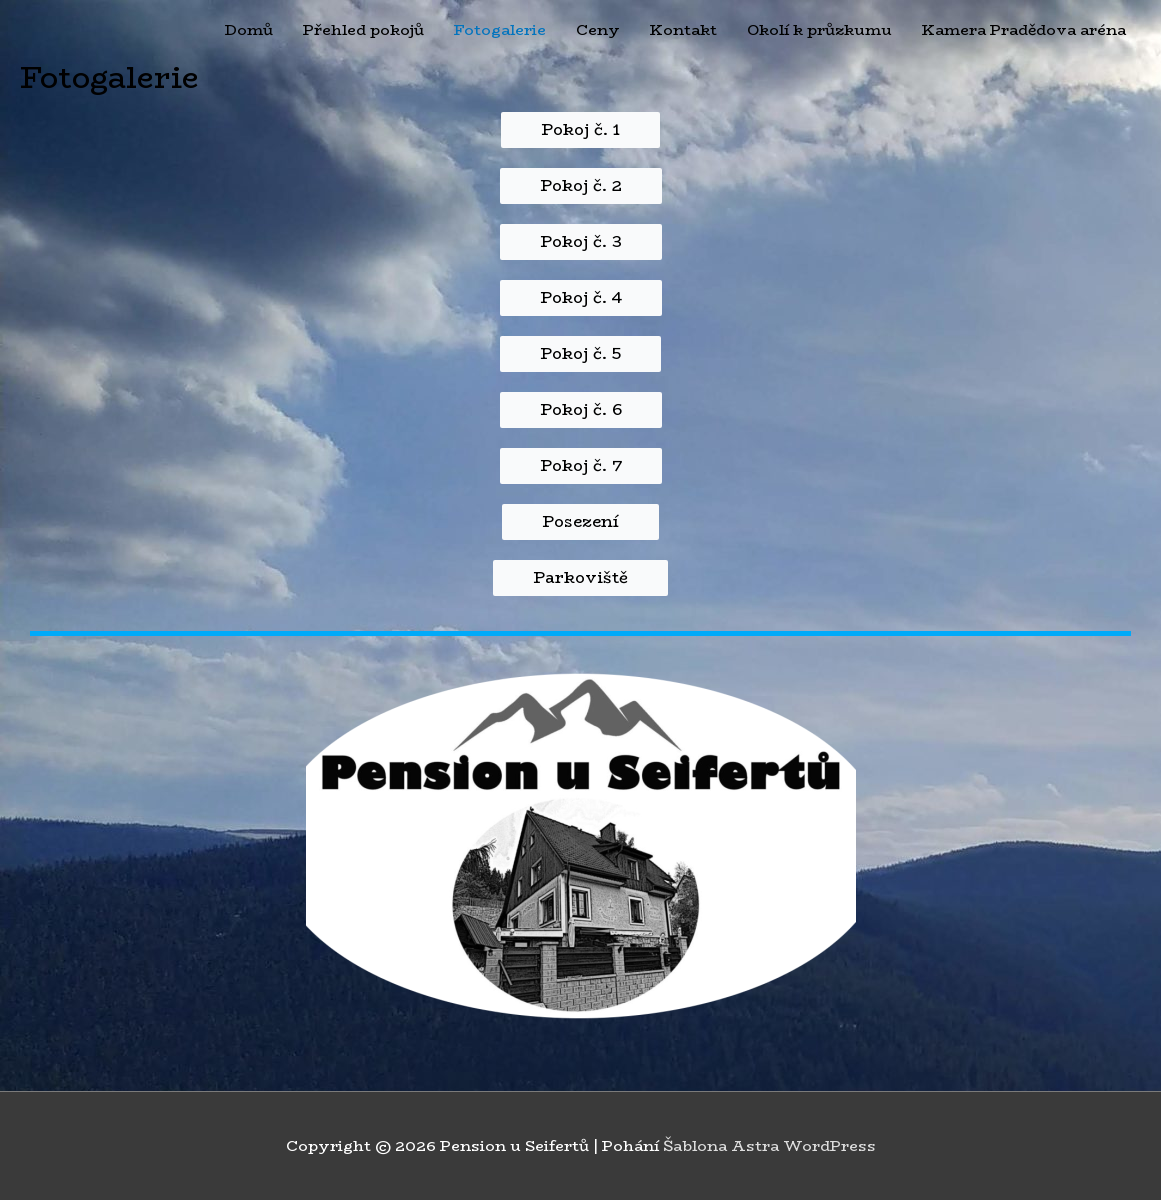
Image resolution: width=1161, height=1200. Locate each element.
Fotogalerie (500, 29)
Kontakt (683, 29)
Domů (249, 29)
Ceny (598, 29)
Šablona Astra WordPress (769, 1145)
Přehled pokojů (363, 29)
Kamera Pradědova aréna (1024, 29)
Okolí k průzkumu (819, 29)
